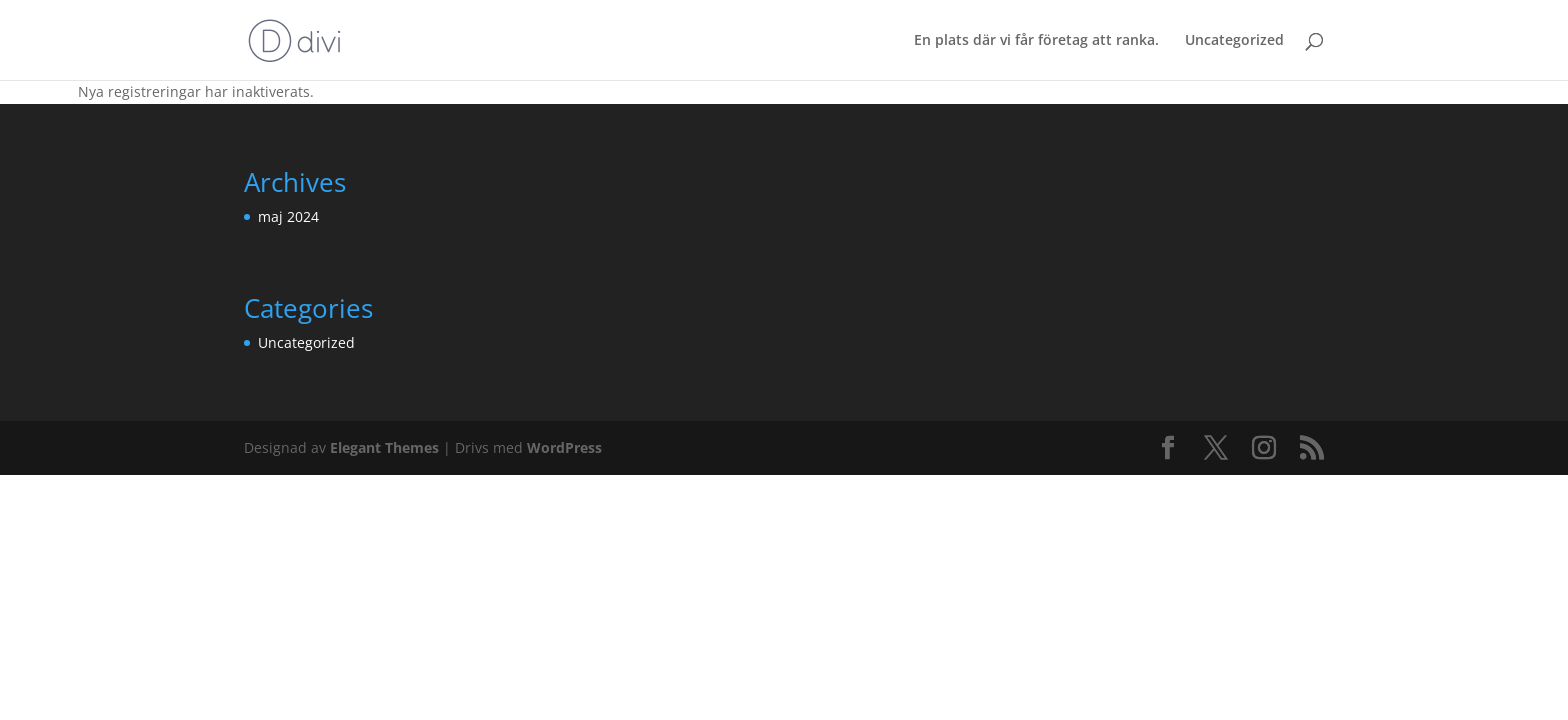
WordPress (564, 447)
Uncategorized (1234, 41)
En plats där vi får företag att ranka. (1036, 41)
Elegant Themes (384, 447)
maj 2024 (288, 216)
